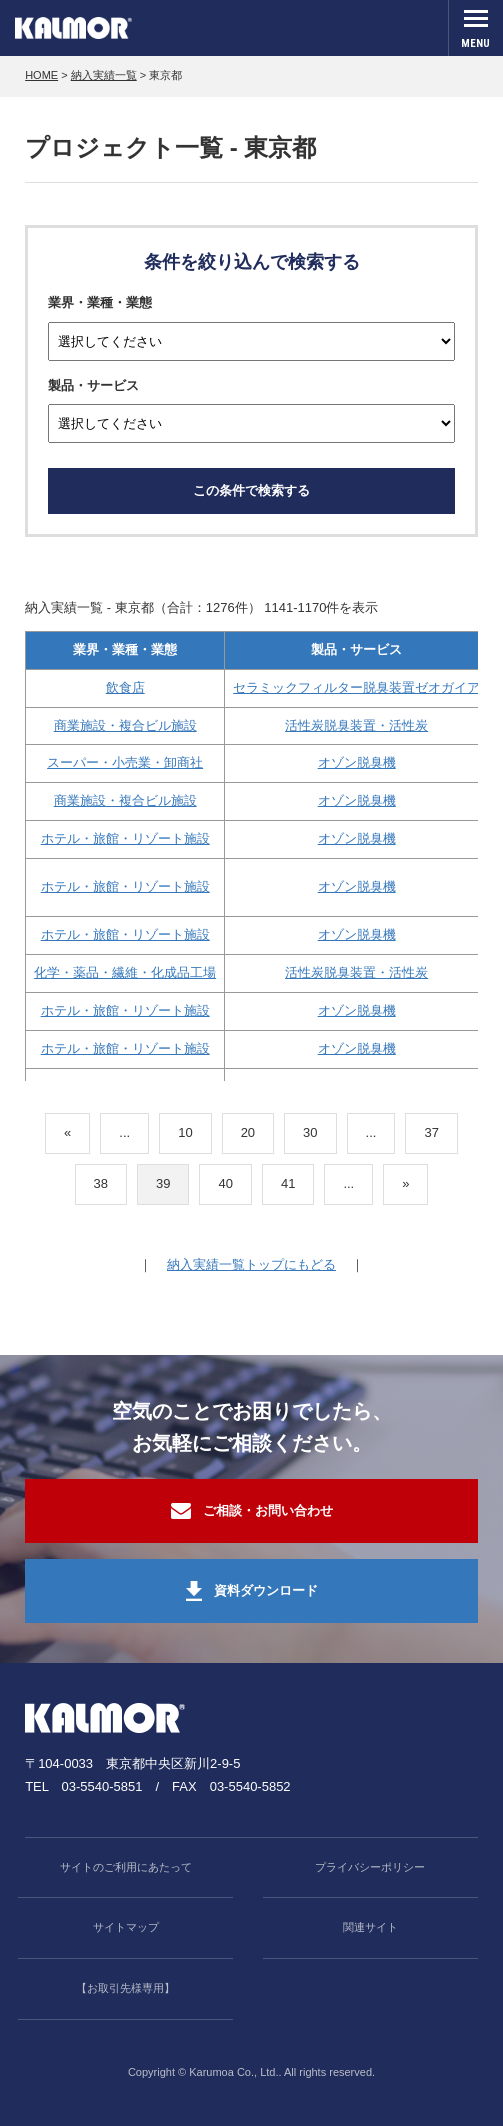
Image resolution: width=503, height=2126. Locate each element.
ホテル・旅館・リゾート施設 (125, 838)
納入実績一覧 (104, 75)
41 (288, 1183)
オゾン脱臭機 (357, 762)
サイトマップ (126, 1927)
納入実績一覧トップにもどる (251, 1264)
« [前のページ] (67, 1132)
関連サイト (370, 1927)
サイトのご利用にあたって (126, 1867)
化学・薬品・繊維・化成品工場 (125, 972)
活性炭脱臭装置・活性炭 (356, 725)
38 (101, 1183)
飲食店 (125, 687)
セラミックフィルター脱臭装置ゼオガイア (356, 687)
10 (185, 1132)
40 (225, 1183)
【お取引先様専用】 (125, 1988)
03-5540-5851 (102, 1786)
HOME (41, 75)
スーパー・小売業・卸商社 (125, 762)
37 (431, 1132)
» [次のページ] (405, 1183)
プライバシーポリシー (370, 1867)
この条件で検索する (251, 490)
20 (248, 1132)
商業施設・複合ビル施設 (125, 725)
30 (310, 1132)
